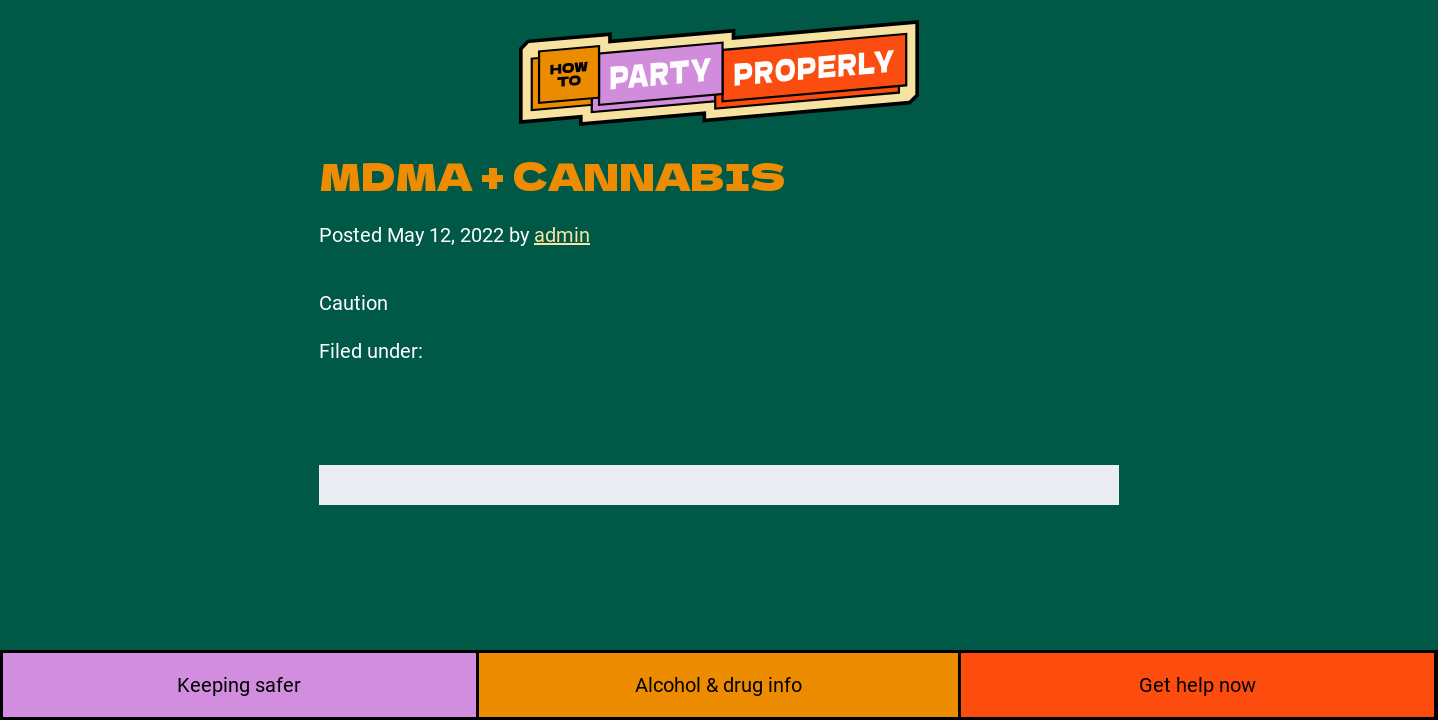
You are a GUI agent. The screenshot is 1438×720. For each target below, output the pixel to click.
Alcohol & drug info (718, 685)
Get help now (1197, 685)
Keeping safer (239, 685)
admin (562, 235)
